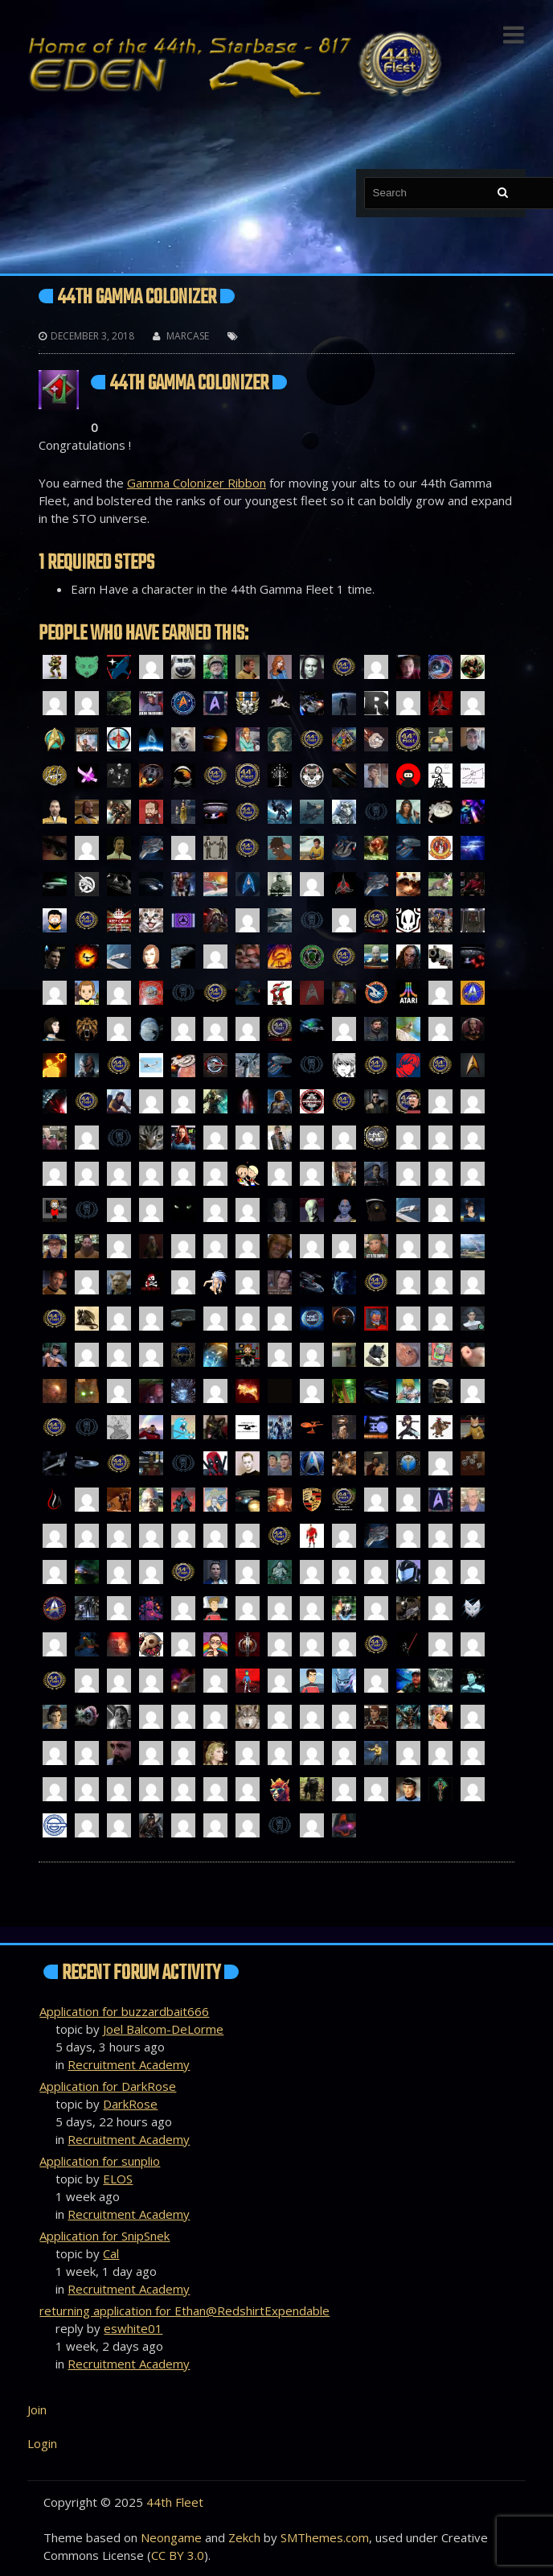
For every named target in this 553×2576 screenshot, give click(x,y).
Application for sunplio (99, 2161)
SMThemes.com (325, 2537)
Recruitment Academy (129, 2064)
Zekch (244, 2537)
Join (37, 2409)
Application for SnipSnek (104, 2236)
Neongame (171, 2537)
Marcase (187, 336)
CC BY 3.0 (177, 2555)
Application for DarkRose (107, 2086)
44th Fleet (174, 2502)
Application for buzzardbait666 (124, 2011)
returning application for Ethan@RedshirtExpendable (184, 2310)
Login (42, 2443)
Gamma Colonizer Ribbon (196, 483)
